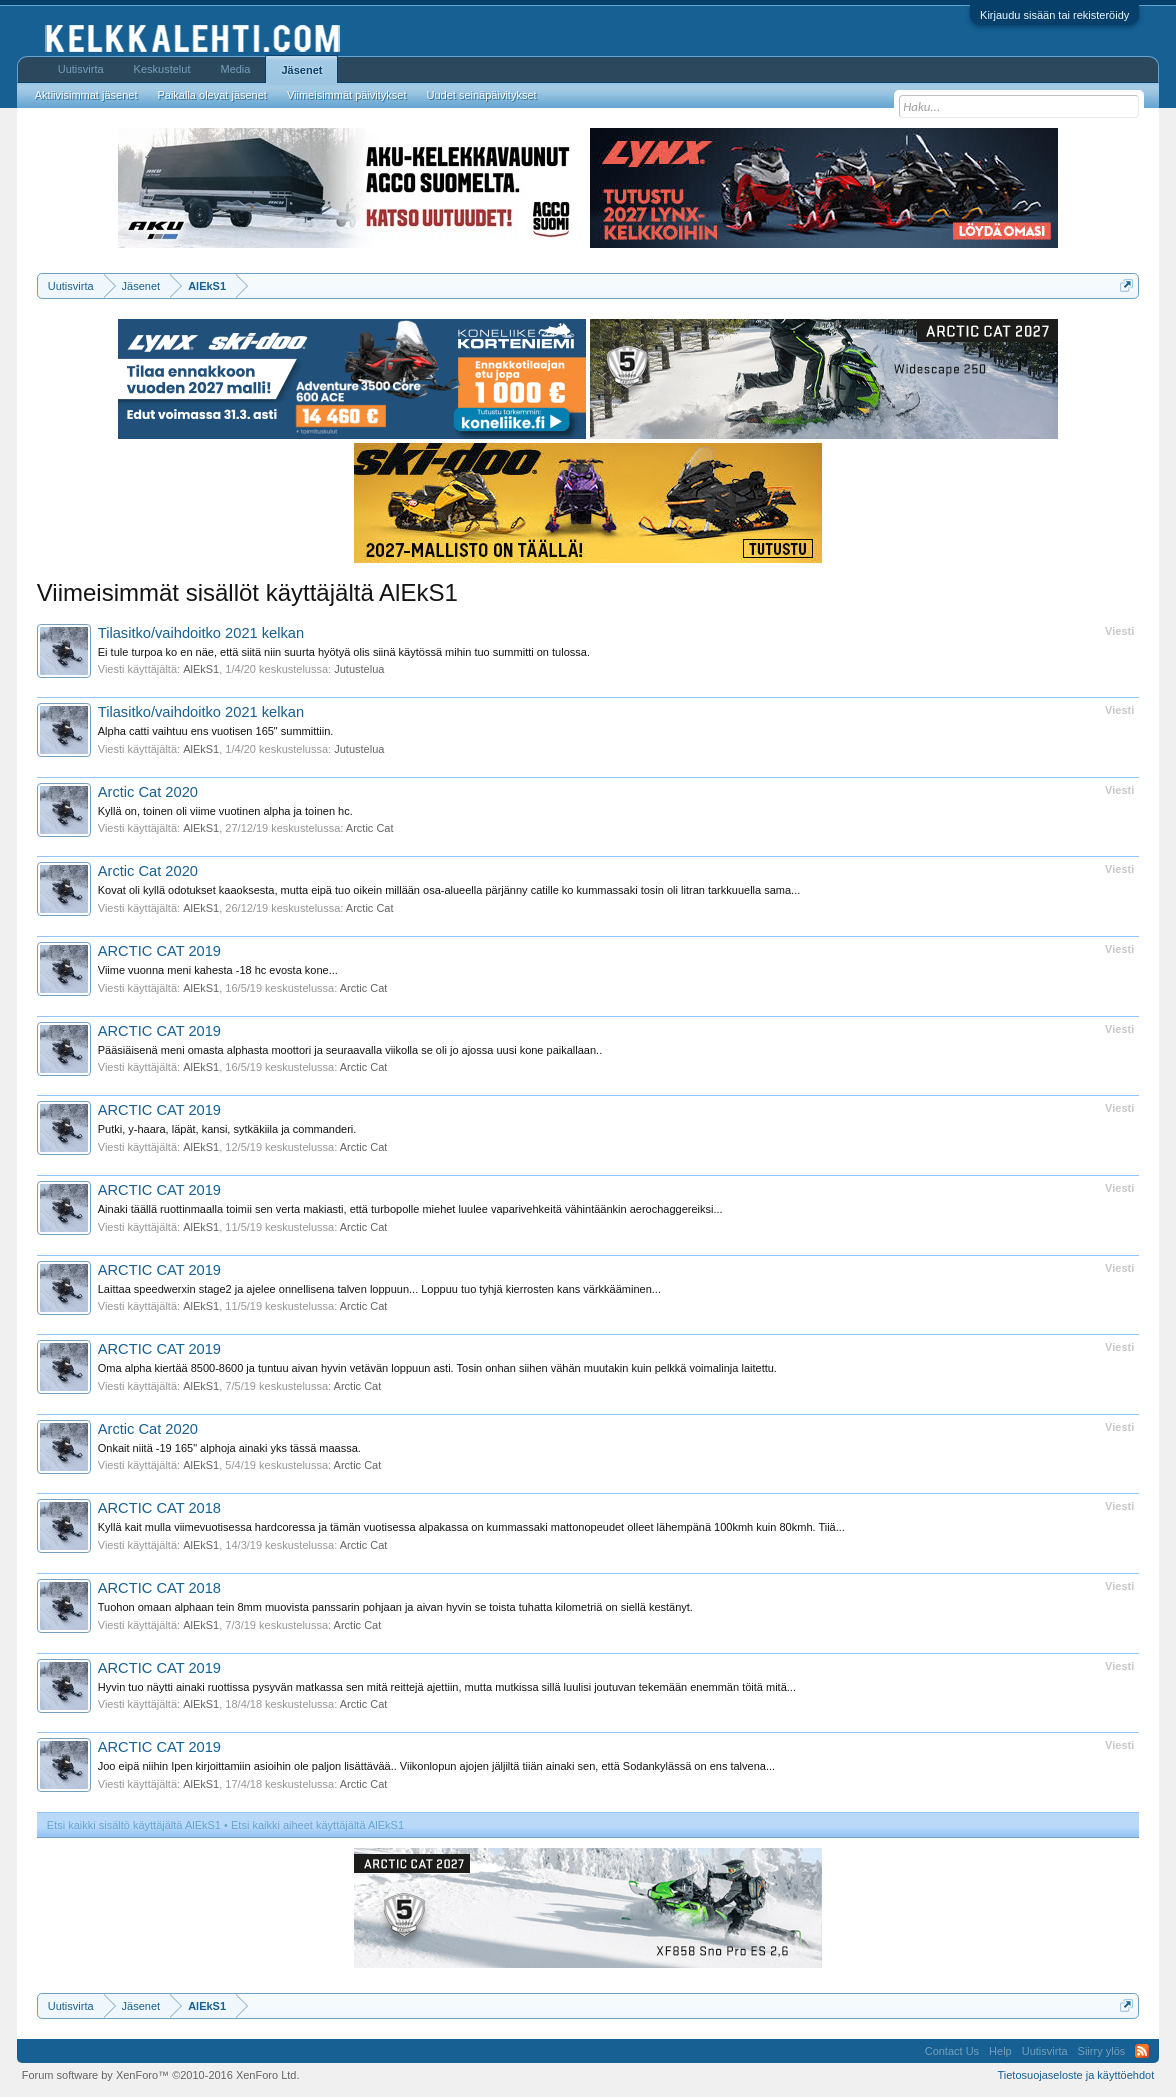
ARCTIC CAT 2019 (159, 951)
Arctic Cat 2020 (148, 792)
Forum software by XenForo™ (161, 2075)
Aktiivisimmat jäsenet (86, 95)
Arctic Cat (370, 828)
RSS (1142, 2051)
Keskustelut (162, 69)
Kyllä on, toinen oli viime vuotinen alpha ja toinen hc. (225, 811)
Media (235, 69)
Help (1000, 2051)
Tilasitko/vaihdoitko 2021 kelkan (201, 633)
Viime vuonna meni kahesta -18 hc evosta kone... (218, 970)
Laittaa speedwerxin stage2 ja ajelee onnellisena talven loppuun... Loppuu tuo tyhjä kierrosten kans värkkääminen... (379, 1289)
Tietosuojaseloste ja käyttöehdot (1076, 2075)
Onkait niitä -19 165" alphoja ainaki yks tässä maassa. (229, 1448)
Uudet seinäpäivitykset (482, 95)
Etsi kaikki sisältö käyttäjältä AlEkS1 (134, 1825)
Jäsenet (301, 70)
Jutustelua (359, 669)
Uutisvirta (81, 69)
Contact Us (952, 2051)
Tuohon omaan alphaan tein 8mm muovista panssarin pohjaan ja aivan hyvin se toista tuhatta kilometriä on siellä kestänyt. (395, 1607)
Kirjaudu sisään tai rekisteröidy (1054, 15)
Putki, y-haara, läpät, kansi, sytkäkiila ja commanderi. (227, 1129)
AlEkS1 (201, 669)
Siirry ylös (1102, 2051)
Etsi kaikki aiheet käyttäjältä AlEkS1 (317, 1825)
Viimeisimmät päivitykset (347, 95)
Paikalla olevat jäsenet (211, 95)
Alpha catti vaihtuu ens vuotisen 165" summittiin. (216, 731)
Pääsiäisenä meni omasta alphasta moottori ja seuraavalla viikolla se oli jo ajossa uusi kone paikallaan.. (350, 1050)
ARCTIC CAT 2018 (159, 1508)
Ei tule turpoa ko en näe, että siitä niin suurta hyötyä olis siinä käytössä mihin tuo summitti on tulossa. (344, 652)
